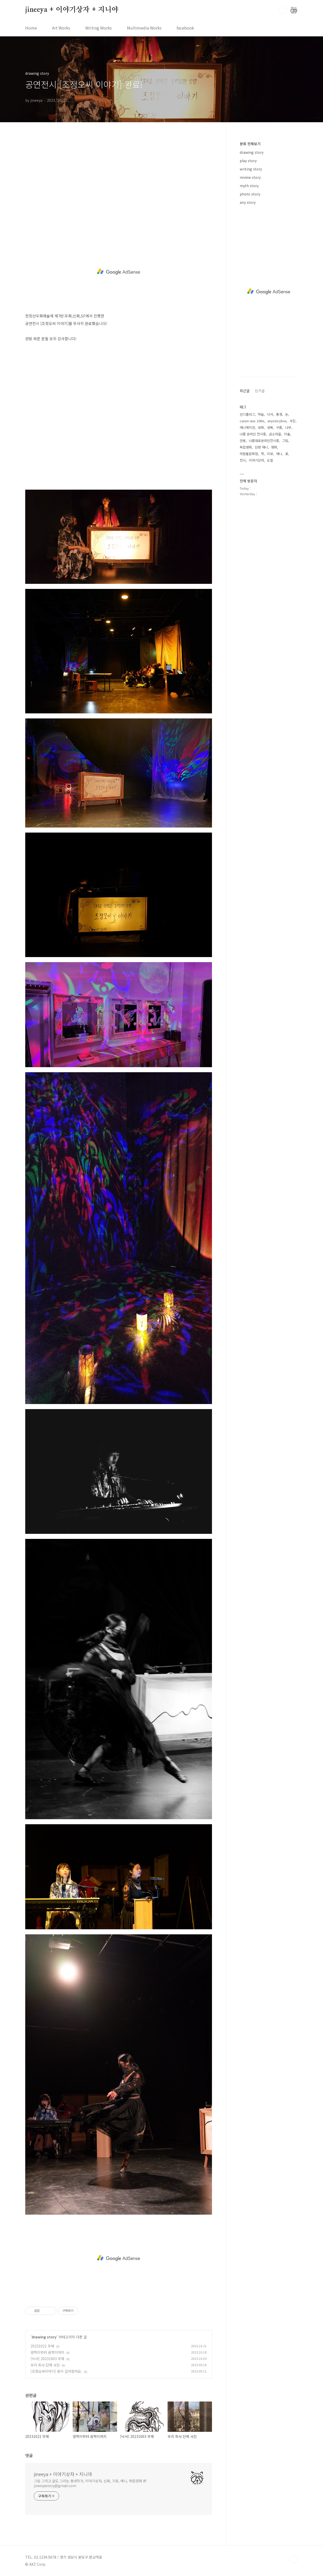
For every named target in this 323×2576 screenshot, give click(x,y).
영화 (274, 447)
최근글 (245, 390)
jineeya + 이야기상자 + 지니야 (71, 9)
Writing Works (98, 28)
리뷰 (270, 453)
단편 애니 (261, 447)
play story (248, 160)
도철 (270, 460)
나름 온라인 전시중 (253, 434)
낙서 (270, 414)
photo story (250, 193)
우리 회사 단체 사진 (45, 2364)
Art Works (61, 28)
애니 (279, 453)
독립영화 (246, 447)
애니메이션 (247, 427)
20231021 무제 (42, 2345)
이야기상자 (256, 460)
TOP (294, 2559)
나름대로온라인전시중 (264, 440)
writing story (251, 168)
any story (248, 202)
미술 (287, 434)
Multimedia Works (144, 28)
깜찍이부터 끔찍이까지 (47, 2352)
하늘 (261, 414)
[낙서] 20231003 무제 (47, 2358)
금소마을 (275, 434)
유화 (261, 427)
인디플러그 (247, 414)
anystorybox (276, 420)
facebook (185, 28)
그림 (285, 440)
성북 (270, 427)
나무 (288, 427)
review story (250, 177)
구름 (279, 427)
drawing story (44, 2336)
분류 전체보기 (250, 143)
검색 (282, 10)
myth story (249, 185)
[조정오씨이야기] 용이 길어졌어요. (56, 2371)
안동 (243, 440)
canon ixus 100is (252, 420)
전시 (243, 460)
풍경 (279, 414)
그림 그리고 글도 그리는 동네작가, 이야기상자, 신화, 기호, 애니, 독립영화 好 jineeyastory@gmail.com (90, 2483)
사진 (292, 420)
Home (31, 28)
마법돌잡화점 (249, 453)
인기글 (260, 390)
